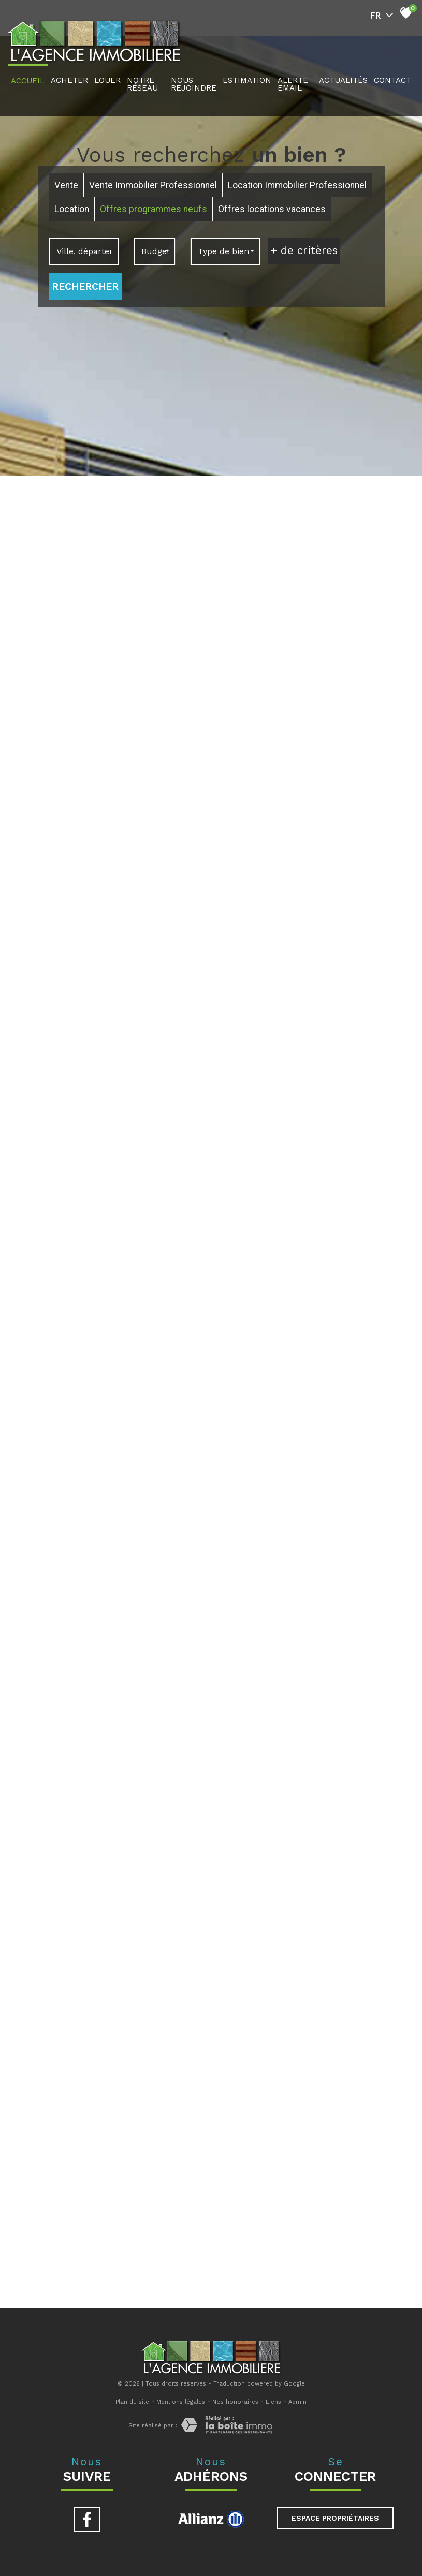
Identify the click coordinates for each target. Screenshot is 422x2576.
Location (71, 209)
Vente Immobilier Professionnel (153, 185)
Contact (392, 80)
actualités (343, 80)
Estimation (247, 80)
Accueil (28, 80)
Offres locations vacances (272, 209)
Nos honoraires (235, 2402)
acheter (69, 80)
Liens (273, 2402)
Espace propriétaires (335, 2518)
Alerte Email (293, 84)
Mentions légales (180, 2402)
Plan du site (132, 2402)
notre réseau (142, 84)
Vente (66, 185)
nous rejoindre (193, 84)
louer (107, 80)
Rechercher (85, 286)
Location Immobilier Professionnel (297, 185)
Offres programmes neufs (153, 209)
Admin (297, 2402)
